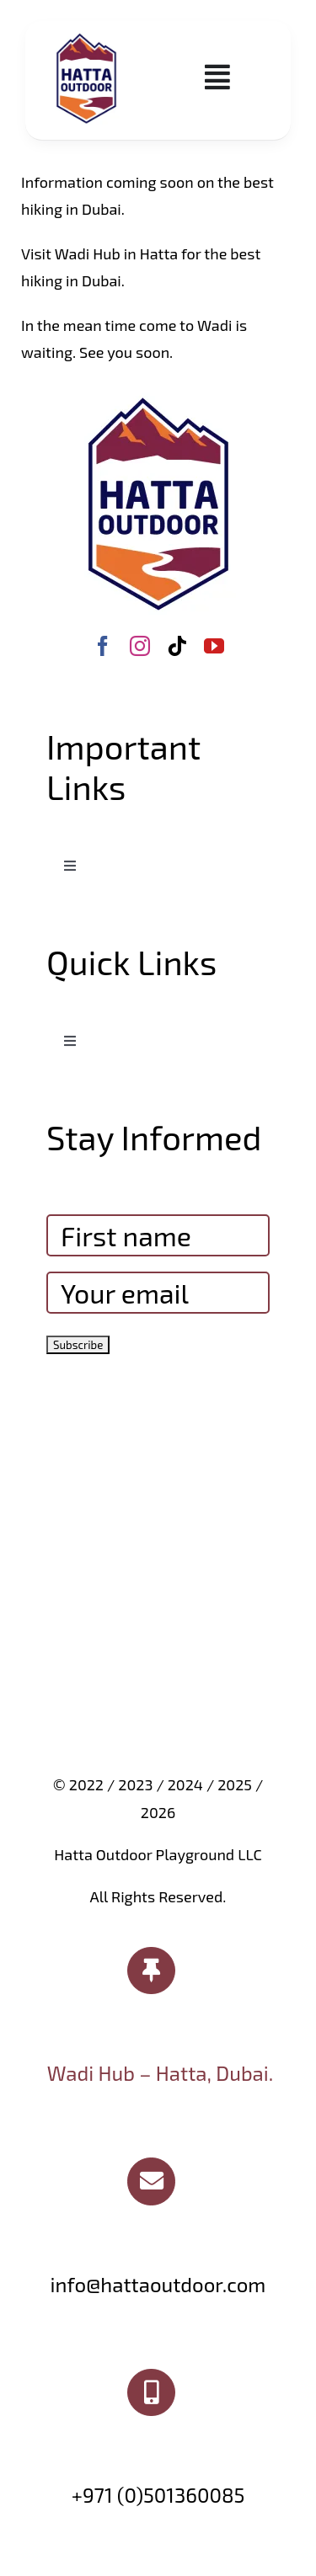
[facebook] (103, 646)
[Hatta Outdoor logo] (86, 34)
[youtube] (214, 646)
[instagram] (140, 646)
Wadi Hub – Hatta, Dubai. (160, 2073)
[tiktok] (177, 646)
